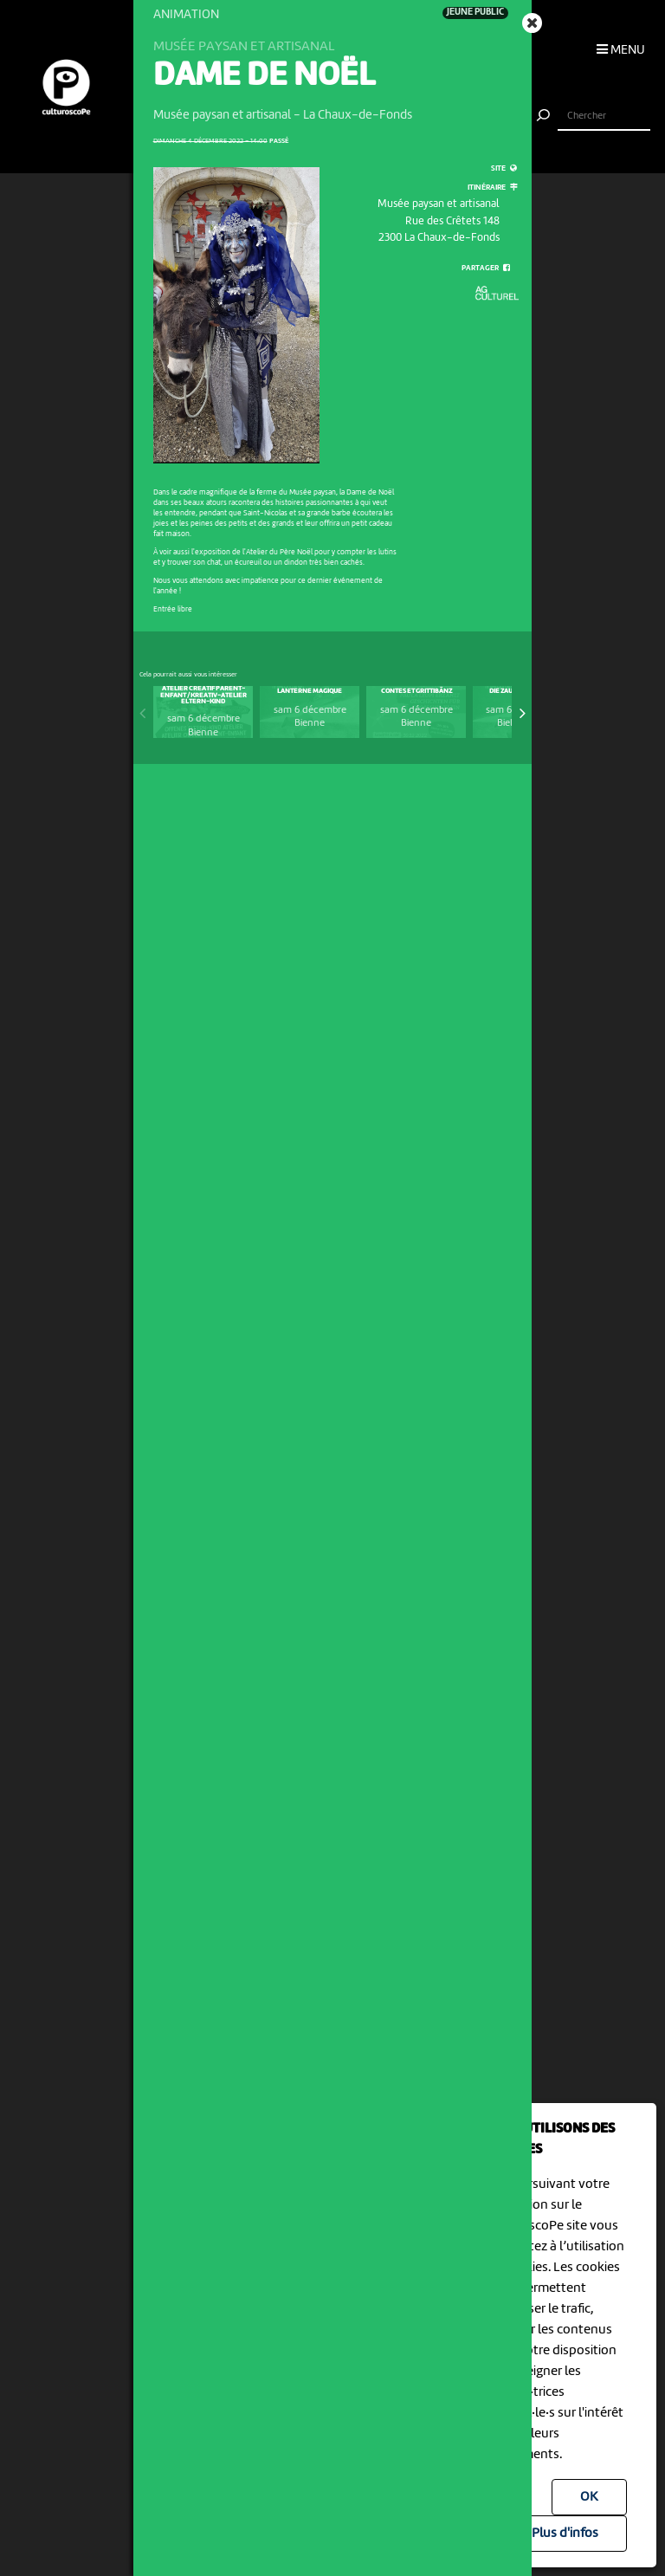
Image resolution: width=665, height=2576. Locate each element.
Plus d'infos (565, 2533)
